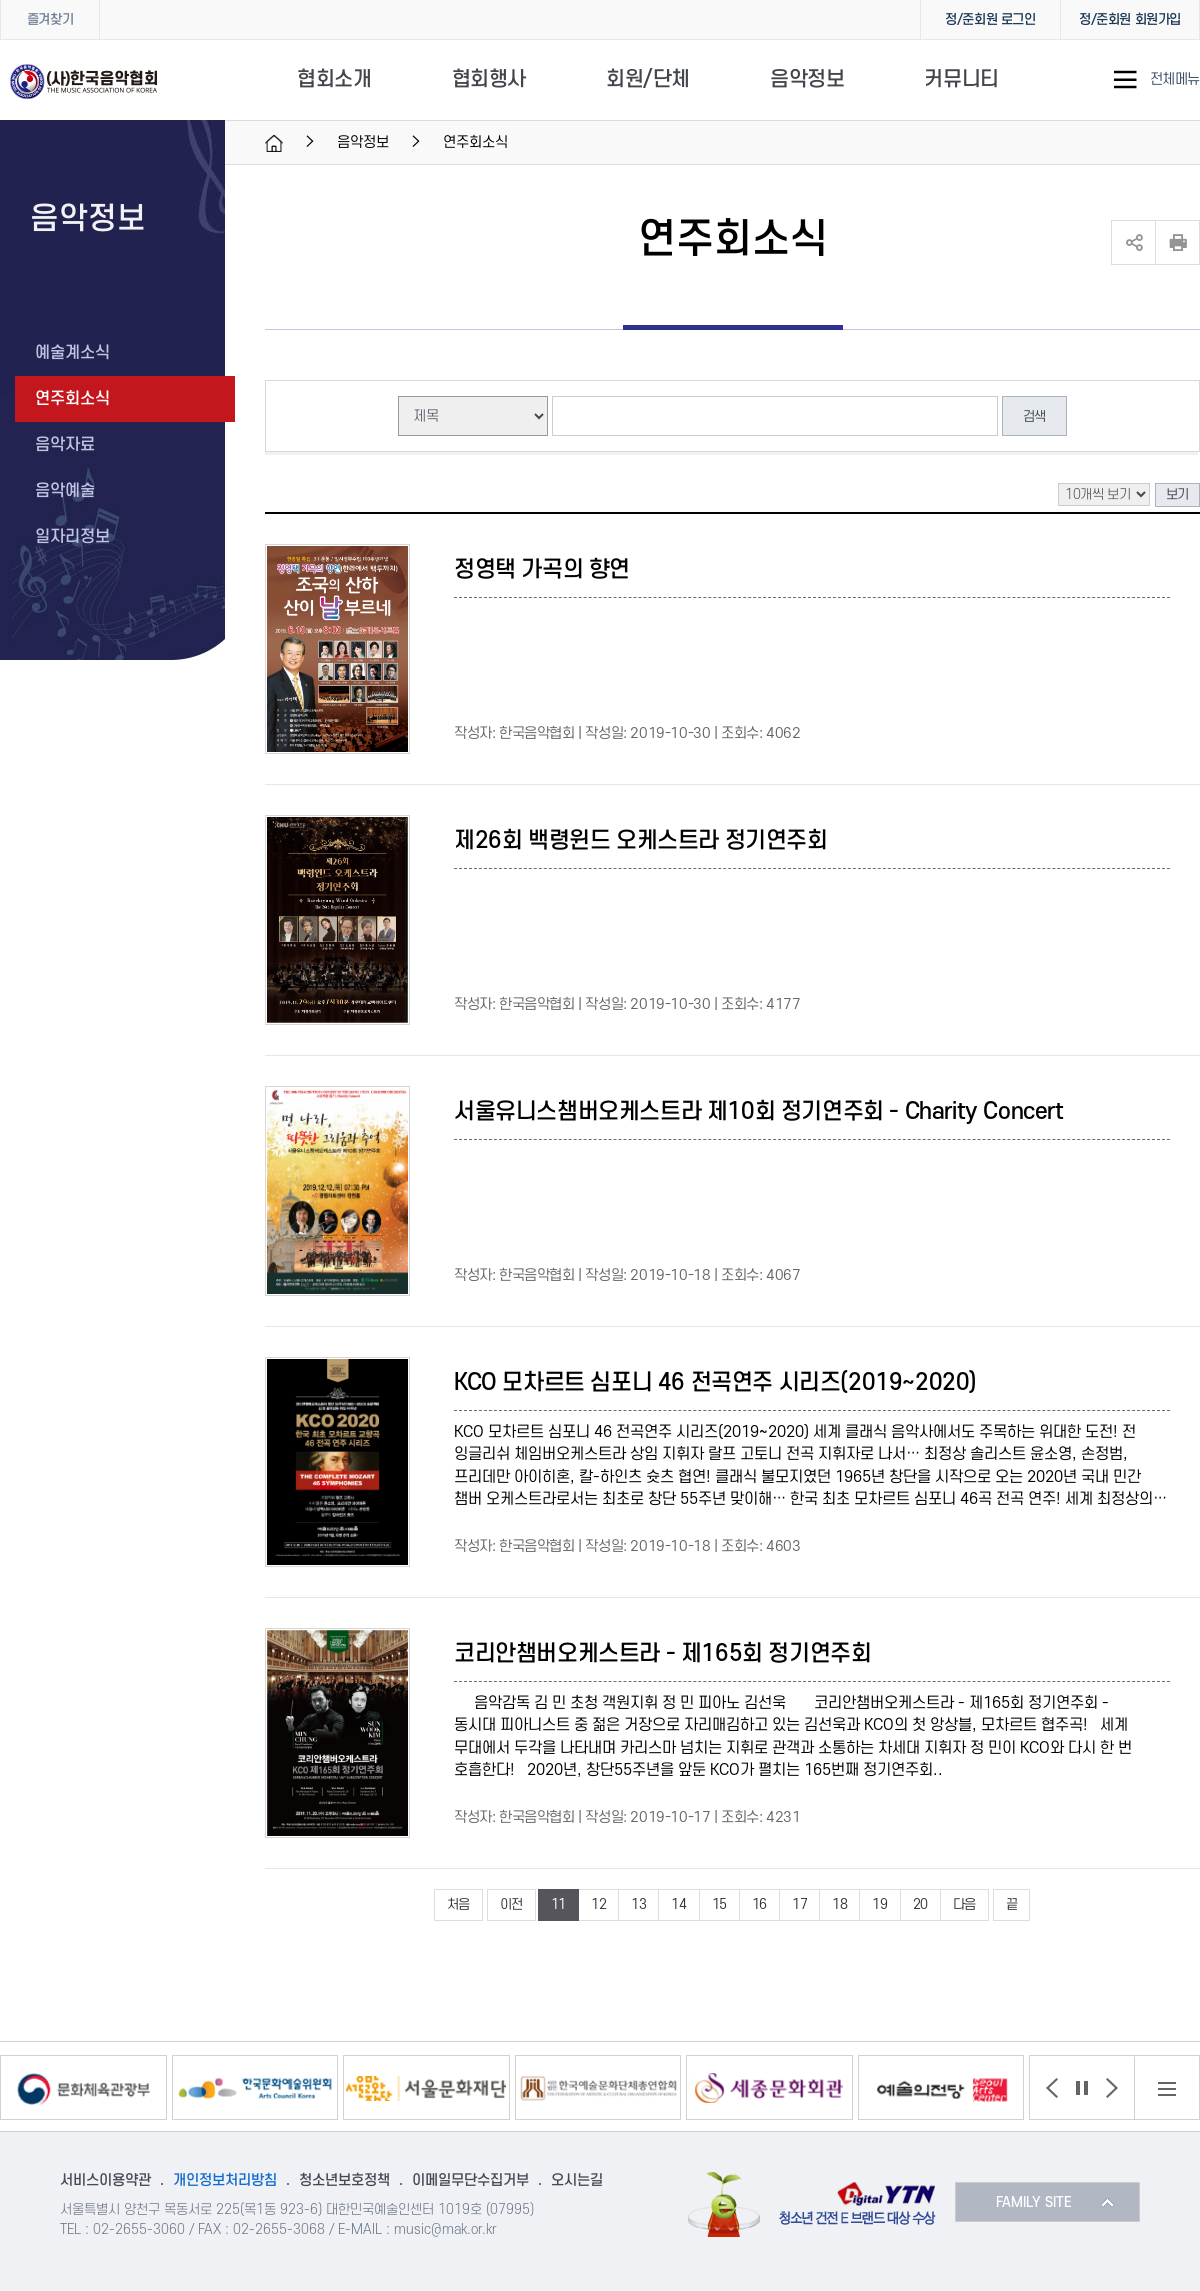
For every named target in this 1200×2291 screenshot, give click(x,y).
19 (879, 1904)
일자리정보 (72, 537)
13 (638, 1904)
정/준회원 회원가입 (1130, 19)
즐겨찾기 (50, 19)
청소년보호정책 (344, 2180)
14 (678, 1904)
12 (598, 1904)
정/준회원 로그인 (990, 19)
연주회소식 (72, 399)
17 (799, 1904)
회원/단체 (648, 79)
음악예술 (65, 491)
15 (719, 1904)
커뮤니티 (961, 79)
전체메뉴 (1175, 80)
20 (920, 1904)
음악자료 (65, 445)
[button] (1052, 2088)
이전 (511, 1904)
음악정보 (807, 79)
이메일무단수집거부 (470, 2180)
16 (759, 1904)
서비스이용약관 (105, 2180)
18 (839, 1904)
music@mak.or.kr (445, 2229)
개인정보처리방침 (225, 2180)
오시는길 (577, 2180)
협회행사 (489, 79)
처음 (458, 1904)
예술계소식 (72, 353)
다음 (964, 1904)
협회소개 (334, 79)
